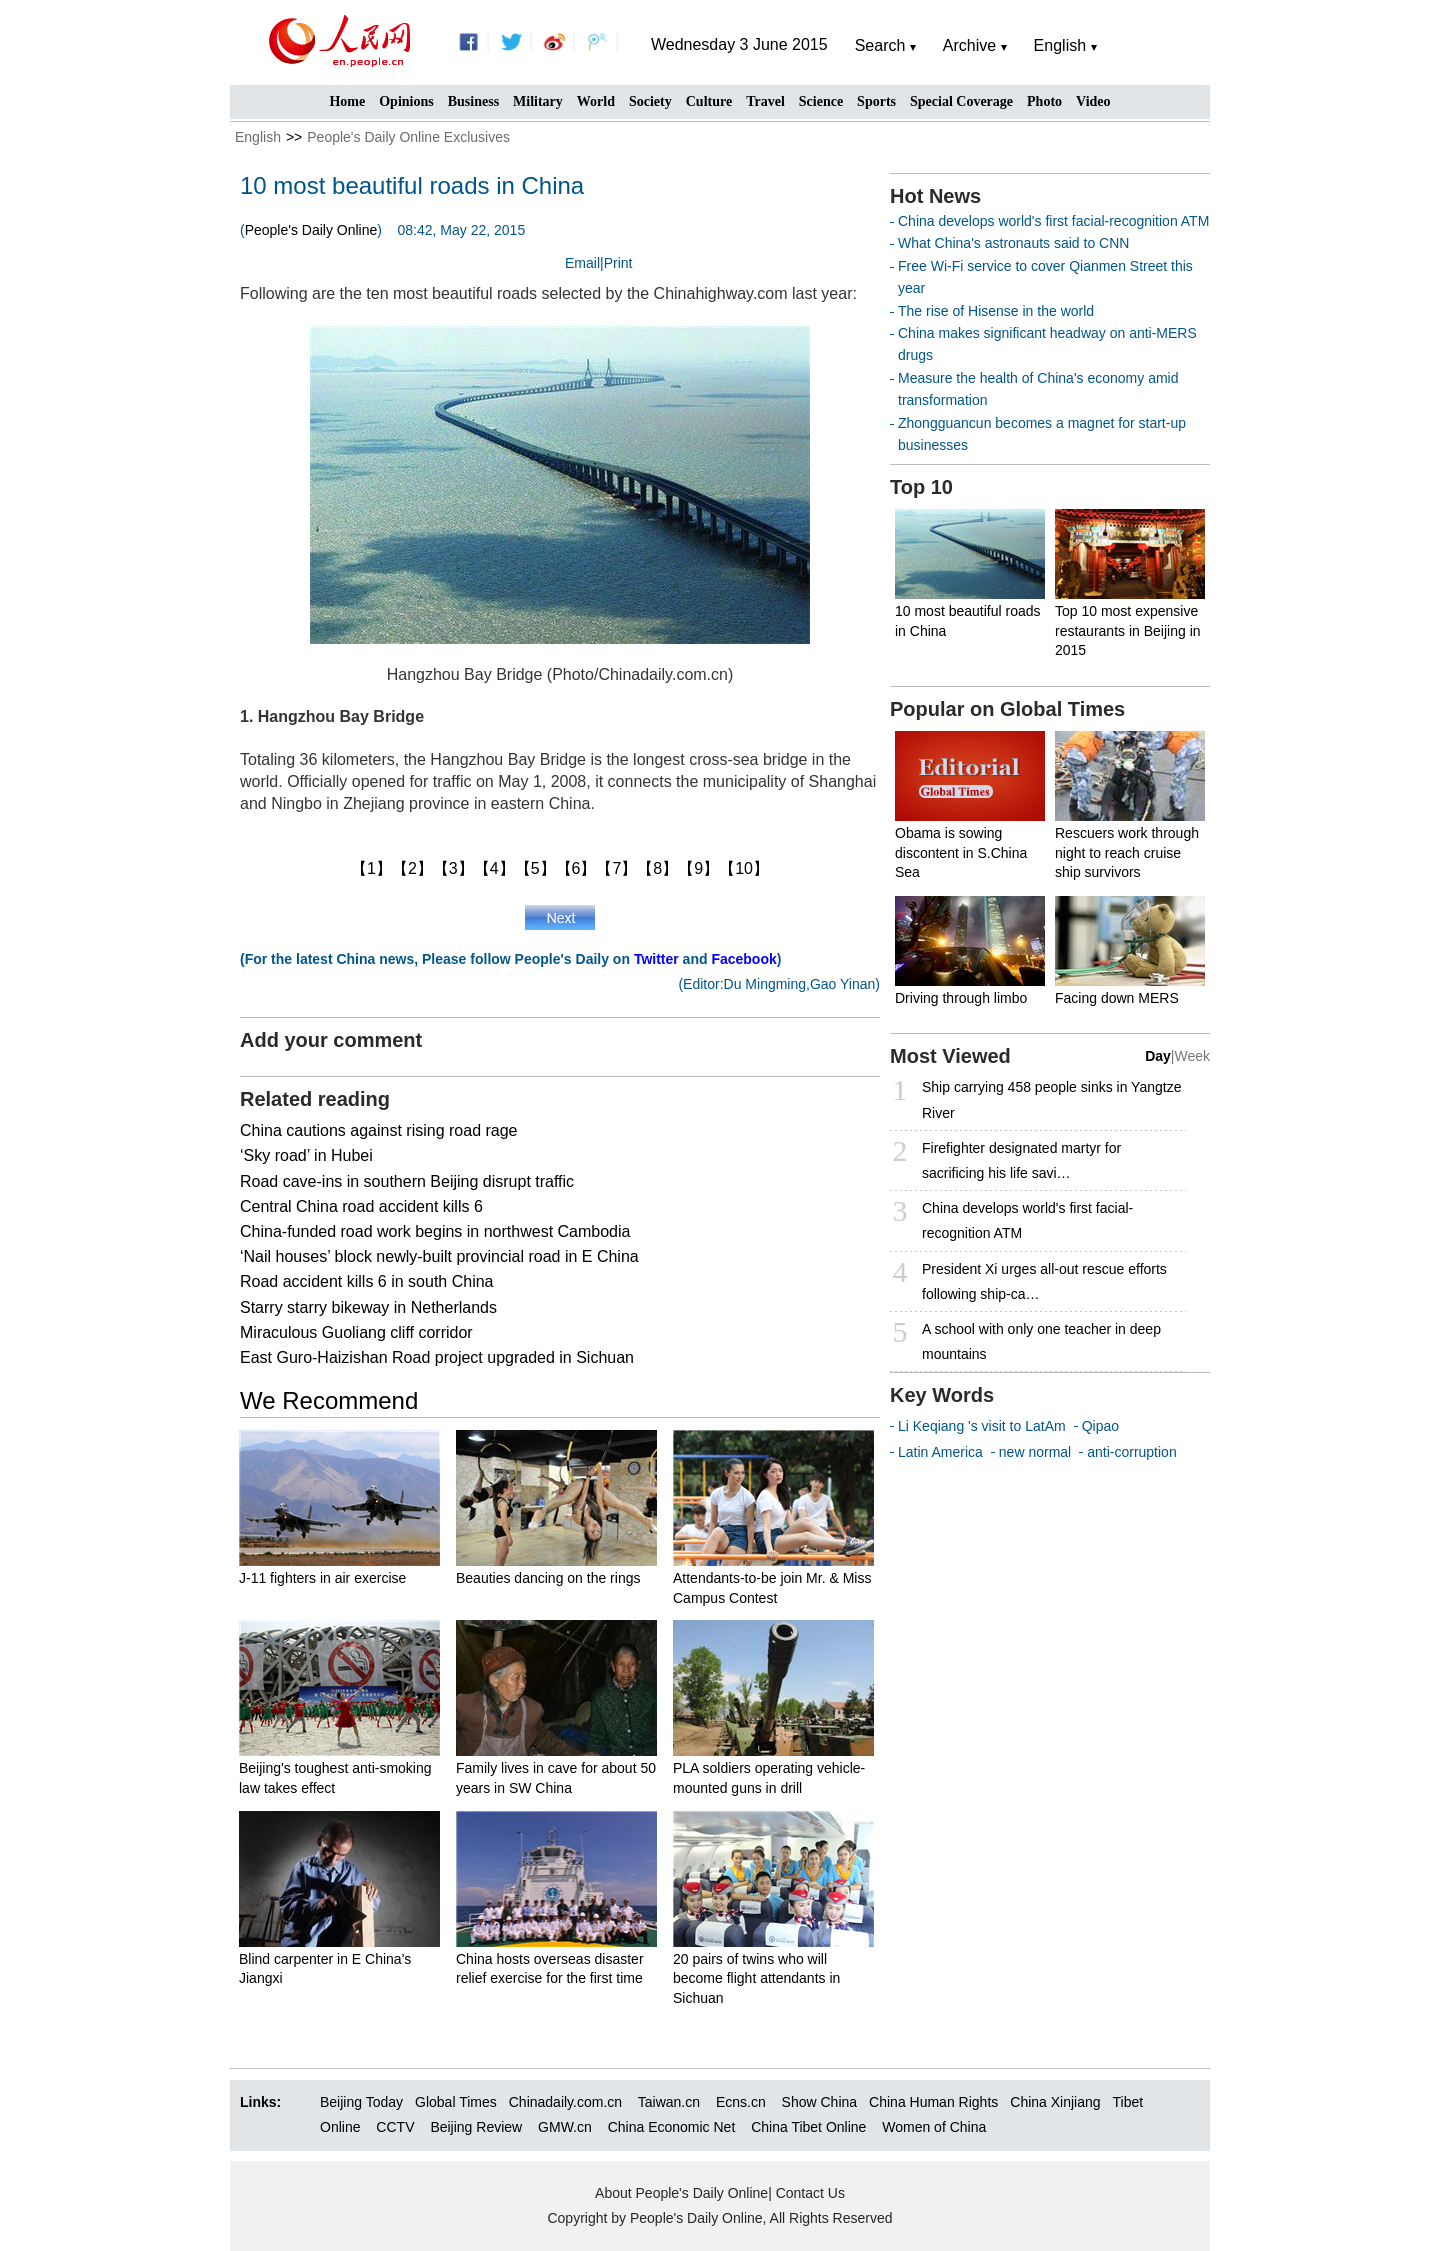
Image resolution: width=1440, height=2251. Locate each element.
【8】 (657, 868)
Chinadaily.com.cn (565, 2102)
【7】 (616, 868)
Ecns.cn (741, 2102)
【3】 (453, 868)
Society (650, 101)
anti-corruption (1132, 1452)
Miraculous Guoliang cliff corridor (356, 1332)
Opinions (406, 101)
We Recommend (329, 1400)
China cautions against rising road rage (379, 1130)
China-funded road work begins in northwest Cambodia (435, 1231)
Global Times (456, 2102)
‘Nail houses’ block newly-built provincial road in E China (439, 1256)
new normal (1035, 1452)
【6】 (576, 868)
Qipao (1100, 1426)
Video (1093, 101)
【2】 (412, 868)
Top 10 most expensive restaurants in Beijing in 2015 (1128, 630)
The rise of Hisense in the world (996, 311)
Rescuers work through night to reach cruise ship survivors (1127, 852)
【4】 (494, 868)
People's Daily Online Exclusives (408, 137)
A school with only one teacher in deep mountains (1041, 1341)
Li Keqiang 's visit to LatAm (982, 1426)
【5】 (535, 868)
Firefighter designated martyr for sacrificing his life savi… (1021, 1160)
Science (821, 101)
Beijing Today (361, 2102)
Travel (765, 101)
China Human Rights (933, 2102)
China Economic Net (672, 2127)
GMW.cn (567, 2127)
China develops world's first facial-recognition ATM (1053, 221)
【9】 (698, 868)
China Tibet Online (808, 2127)
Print (618, 263)
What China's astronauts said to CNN (1013, 243)
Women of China (934, 2127)
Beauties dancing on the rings (548, 1578)
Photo (1044, 101)
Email (582, 263)
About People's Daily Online (681, 2193)
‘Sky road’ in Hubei (306, 1155)
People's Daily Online (311, 230)
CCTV (395, 2127)
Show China (820, 2102)
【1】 (371, 868)
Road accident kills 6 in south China (366, 1281)
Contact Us (810, 2193)
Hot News (935, 196)
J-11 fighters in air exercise (322, 1578)
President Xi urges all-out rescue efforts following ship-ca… (1044, 1281)
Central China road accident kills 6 (361, 1206)
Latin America (940, 1452)
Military (538, 101)
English (258, 137)
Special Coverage (961, 101)
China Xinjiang (1055, 2102)
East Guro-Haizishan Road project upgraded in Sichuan (437, 1357)
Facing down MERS (1117, 998)
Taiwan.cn (669, 2102)
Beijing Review (476, 2127)
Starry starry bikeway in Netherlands (368, 1307)
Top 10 (921, 487)
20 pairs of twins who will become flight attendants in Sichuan (756, 1978)
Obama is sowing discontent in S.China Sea (961, 852)
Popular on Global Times (1007, 709)
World (596, 101)
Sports (876, 101)
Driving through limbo (961, 998)
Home (347, 101)
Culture (709, 101)
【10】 (744, 868)
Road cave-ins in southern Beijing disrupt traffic (407, 1181)
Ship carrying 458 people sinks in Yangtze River (1051, 1099)
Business (473, 101)
